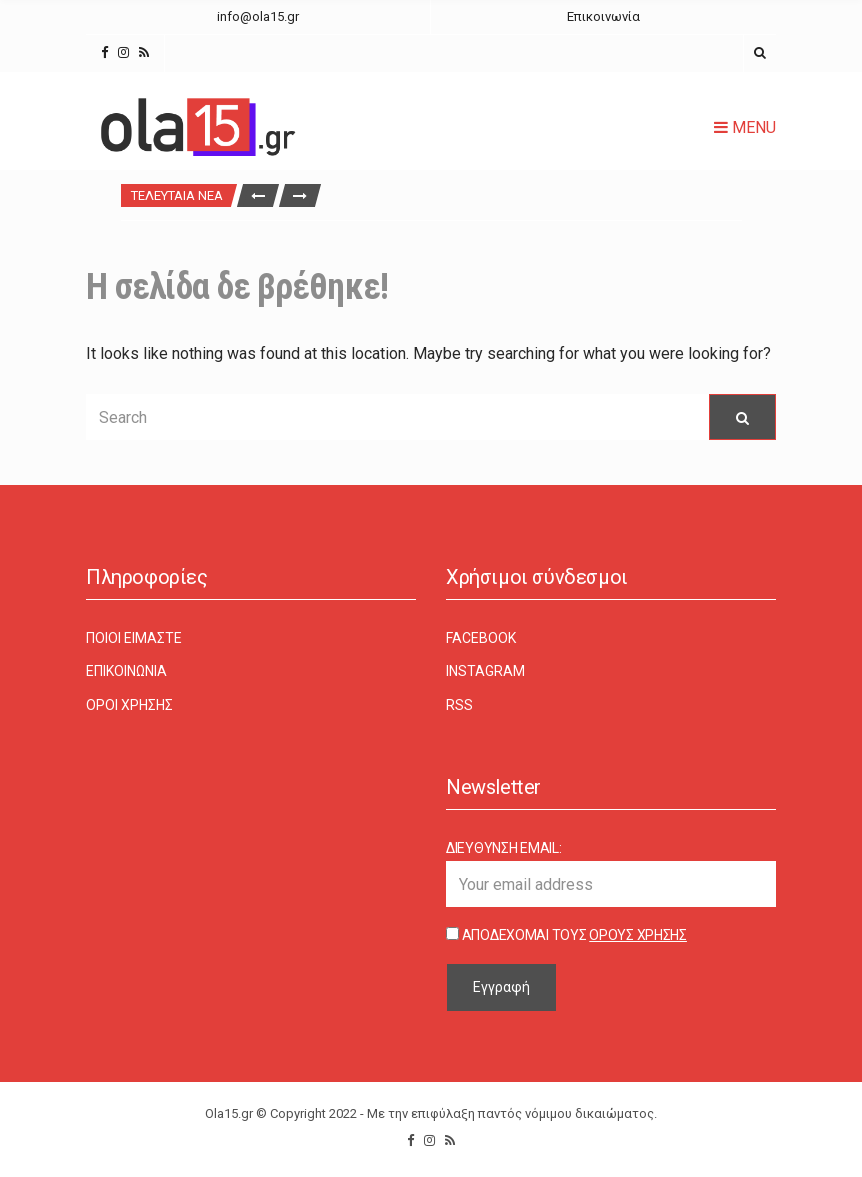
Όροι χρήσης (129, 705)
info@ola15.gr (258, 16)
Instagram (485, 671)
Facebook (481, 638)
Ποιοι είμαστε (134, 638)
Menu (745, 127)
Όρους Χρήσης (638, 935)
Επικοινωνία (603, 16)
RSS (459, 705)
